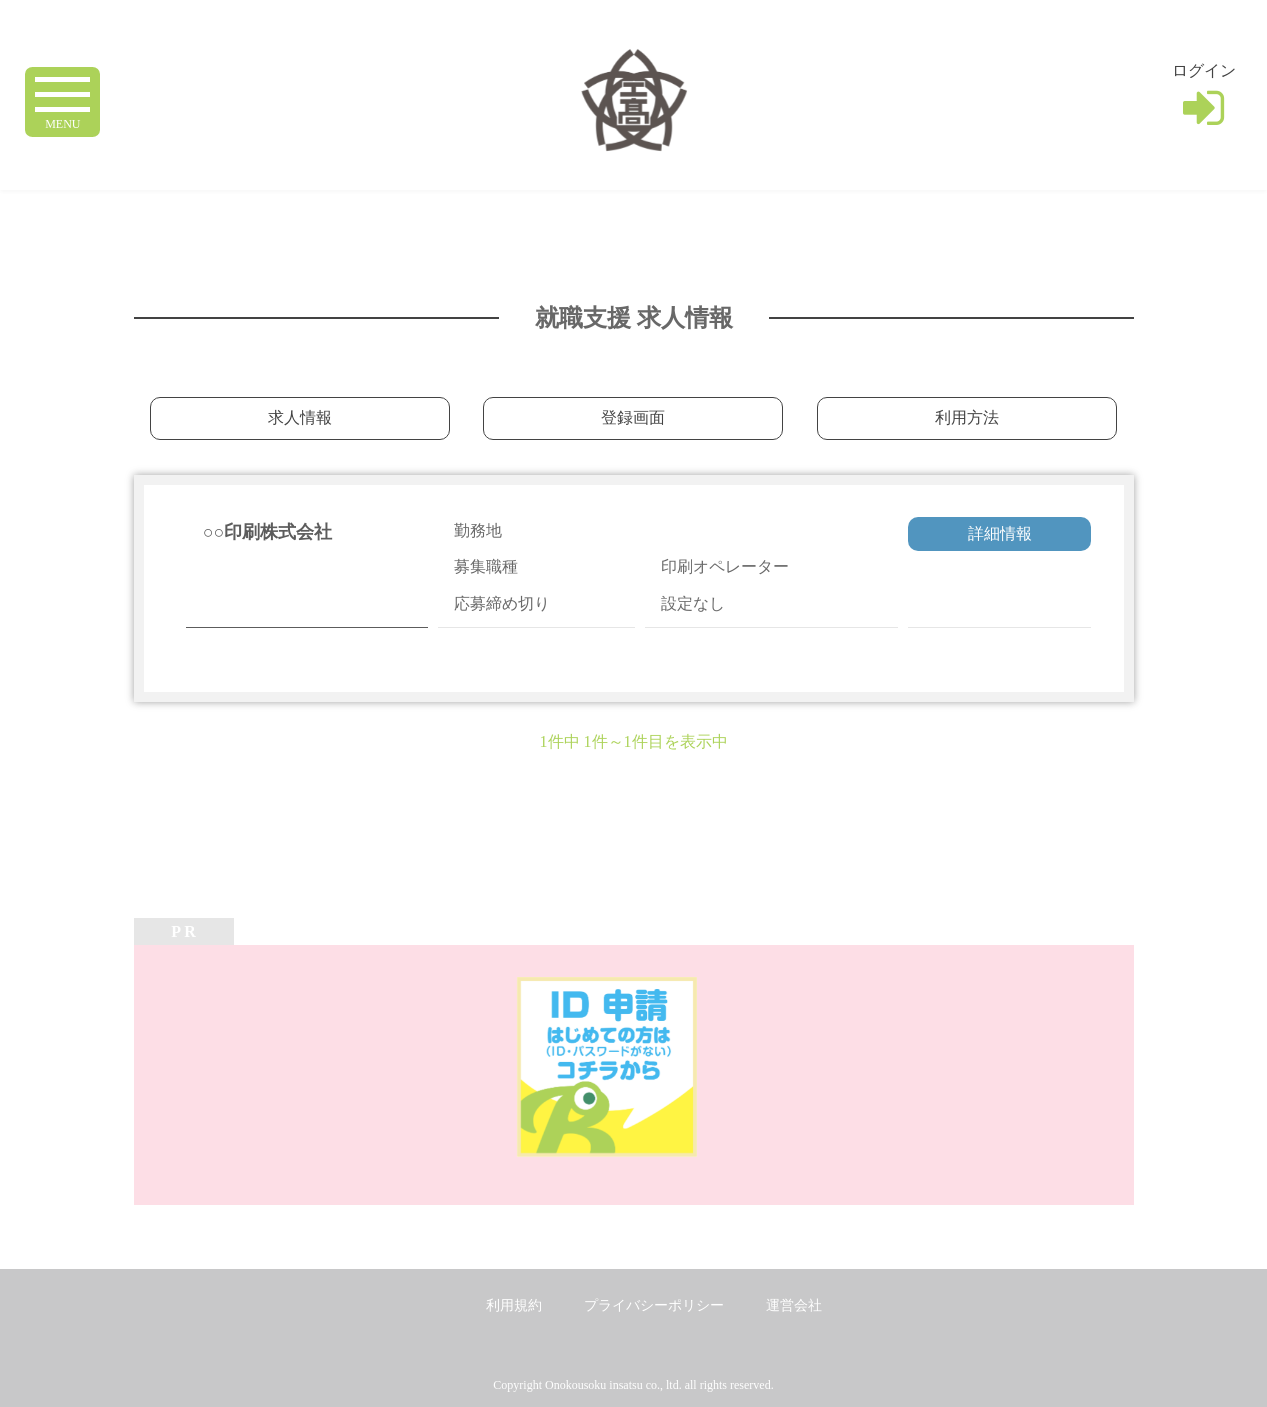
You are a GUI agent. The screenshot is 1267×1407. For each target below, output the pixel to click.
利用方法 (967, 417)
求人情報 (300, 417)
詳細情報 (1000, 533)
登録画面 (633, 417)
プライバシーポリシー (654, 1305)
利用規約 (514, 1305)
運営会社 (794, 1305)
